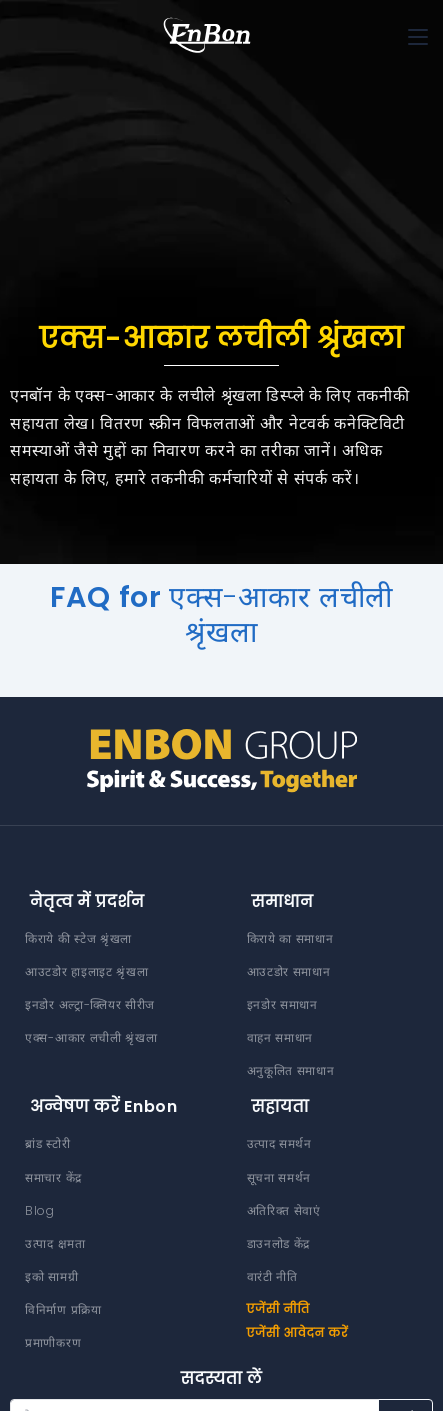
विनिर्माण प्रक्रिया (63, 1309)
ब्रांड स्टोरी (47, 1143)
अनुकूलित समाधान (291, 1070)
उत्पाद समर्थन (279, 1143)
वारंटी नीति (272, 1276)
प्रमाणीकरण (53, 1342)
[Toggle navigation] (418, 37)
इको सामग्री (51, 1276)
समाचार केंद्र (53, 1177)
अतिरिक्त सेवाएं (284, 1210)
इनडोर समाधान (282, 1004)
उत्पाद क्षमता (55, 1243)
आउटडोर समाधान (289, 971)
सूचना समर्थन (279, 1177)
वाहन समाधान (280, 1037)
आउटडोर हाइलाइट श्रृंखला (87, 971)
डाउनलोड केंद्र (279, 1243)
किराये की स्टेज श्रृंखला (78, 938)
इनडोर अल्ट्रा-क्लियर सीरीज (90, 1004)
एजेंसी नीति (278, 1308)
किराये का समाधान (290, 938)
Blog (40, 1210)
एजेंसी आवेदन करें (298, 1332)
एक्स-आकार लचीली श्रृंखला (91, 1037)
